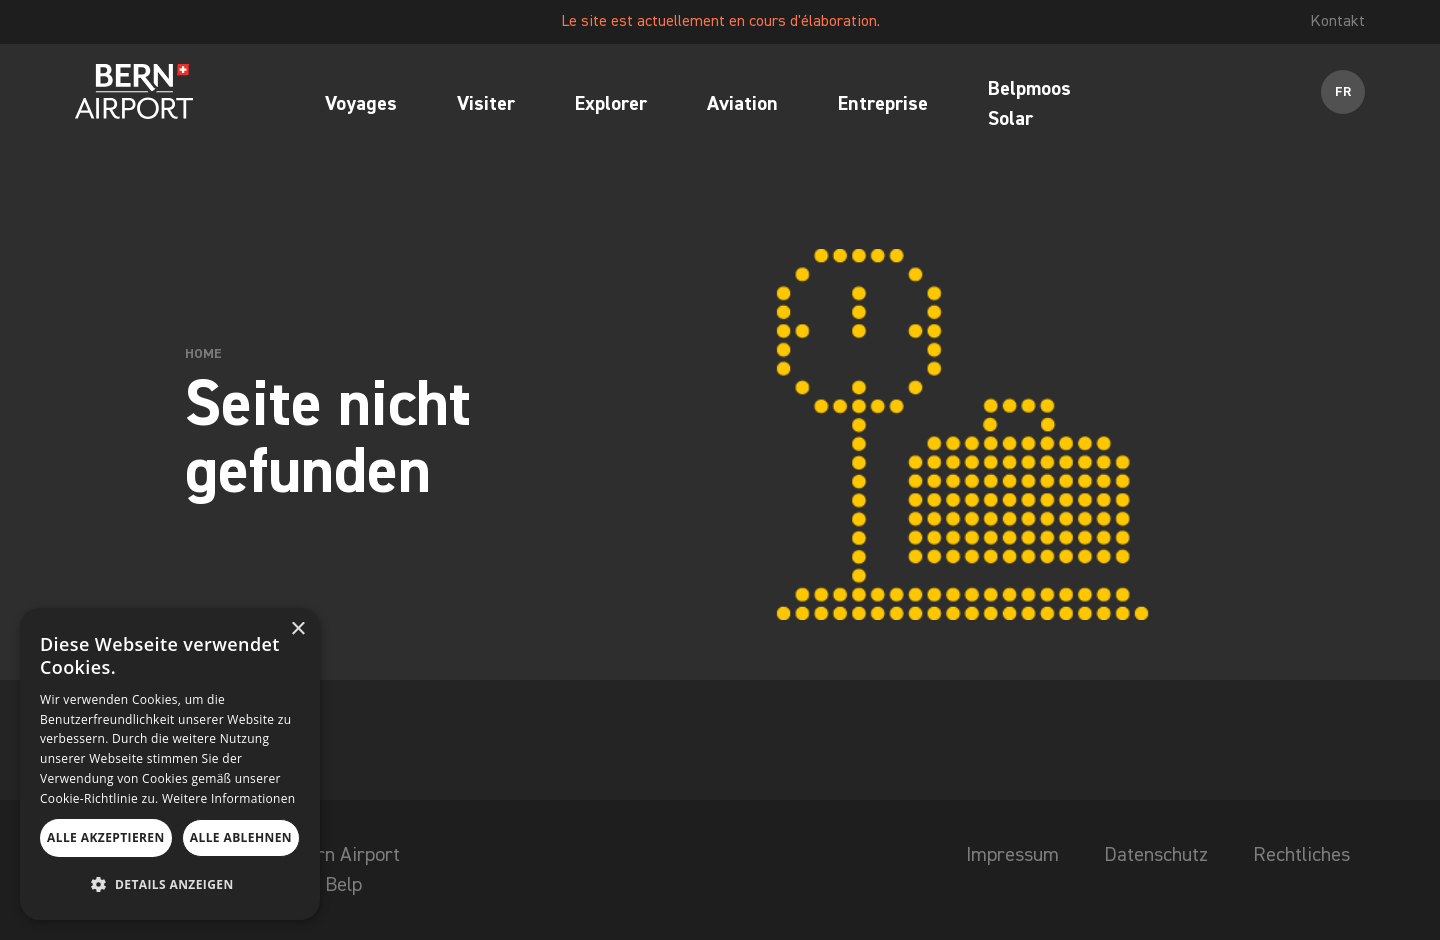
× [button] (297, 629)
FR (1343, 92)
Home (203, 354)
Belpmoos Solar (1029, 104)
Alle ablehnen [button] (241, 837)
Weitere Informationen (229, 798)
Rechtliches (1301, 855)
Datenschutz (1156, 855)
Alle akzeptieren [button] (106, 837)
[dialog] (170, 764)
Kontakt (1337, 22)
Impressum (1012, 855)
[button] (170, 885)
